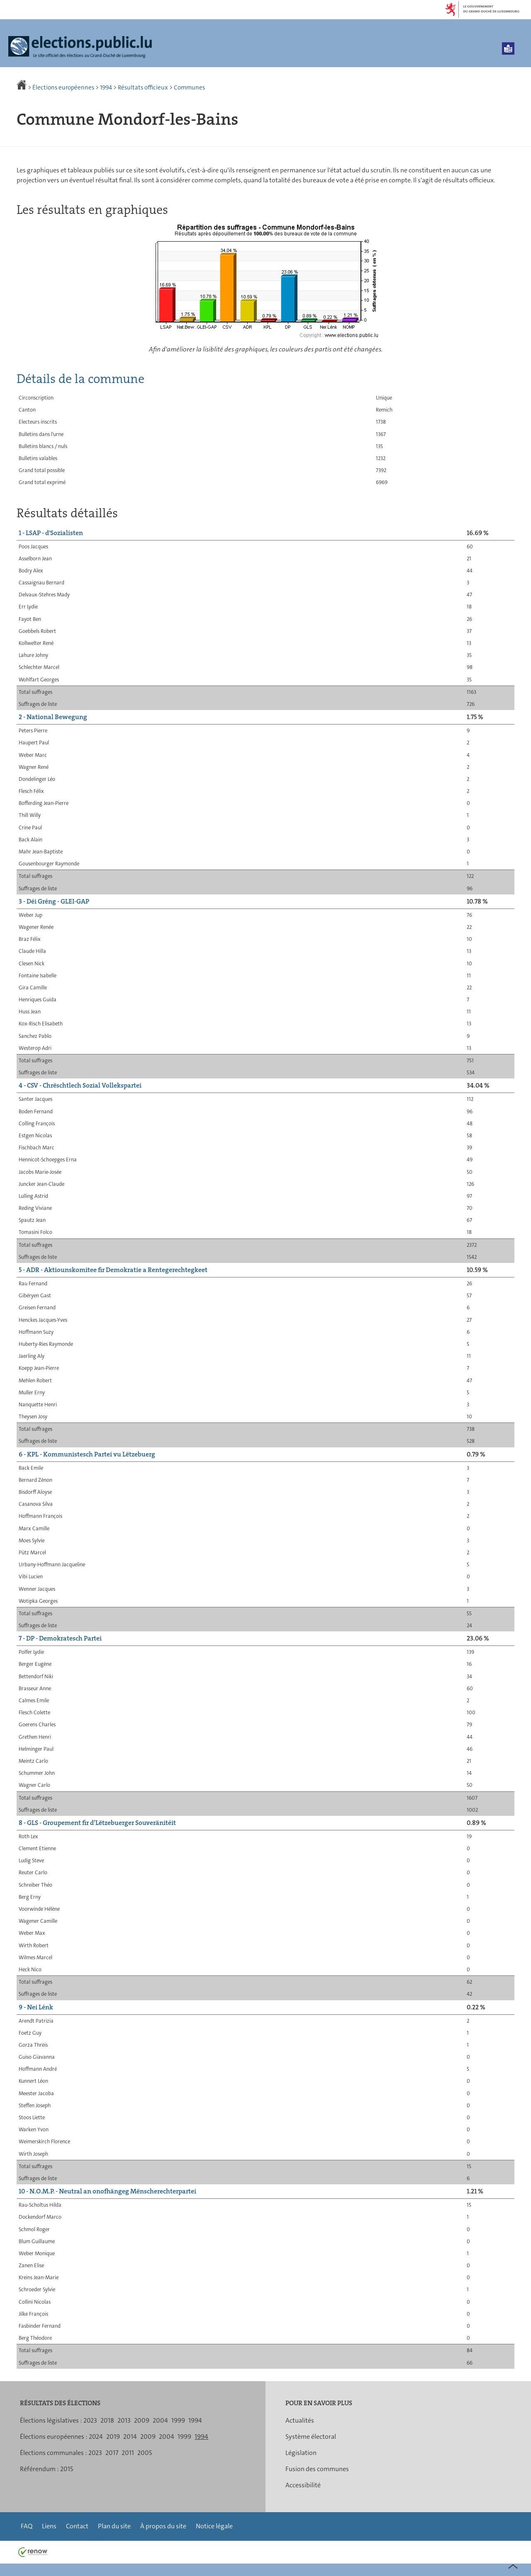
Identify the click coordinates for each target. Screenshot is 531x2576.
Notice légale (214, 2526)
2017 (111, 2452)
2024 (96, 2436)
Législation (301, 2452)
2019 (113, 2436)
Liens (49, 2526)
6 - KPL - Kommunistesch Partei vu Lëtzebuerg (87, 1454)
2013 (124, 2420)
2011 (128, 2452)
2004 (160, 2420)
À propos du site (163, 2526)
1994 (106, 87)
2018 (107, 2420)
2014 (130, 2436)
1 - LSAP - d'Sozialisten (51, 532)
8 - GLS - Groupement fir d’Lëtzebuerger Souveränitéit (97, 1822)
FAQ (26, 2526)
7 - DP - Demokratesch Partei (60, 1638)
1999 (178, 2420)
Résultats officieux (143, 87)
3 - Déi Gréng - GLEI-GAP (54, 901)
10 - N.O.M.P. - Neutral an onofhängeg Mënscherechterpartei (107, 2191)
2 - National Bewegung (53, 716)
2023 (90, 2420)
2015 (66, 2469)
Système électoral (310, 2436)
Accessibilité (303, 2485)
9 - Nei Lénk (36, 2007)
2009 (141, 2420)
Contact (77, 2526)
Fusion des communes (317, 2469)
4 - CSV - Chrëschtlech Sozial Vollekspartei (80, 1085)
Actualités (299, 2420)
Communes (189, 87)
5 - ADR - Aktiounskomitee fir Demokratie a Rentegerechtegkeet (113, 1269)
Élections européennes (63, 87)
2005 (144, 2452)
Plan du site (114, 2526)
